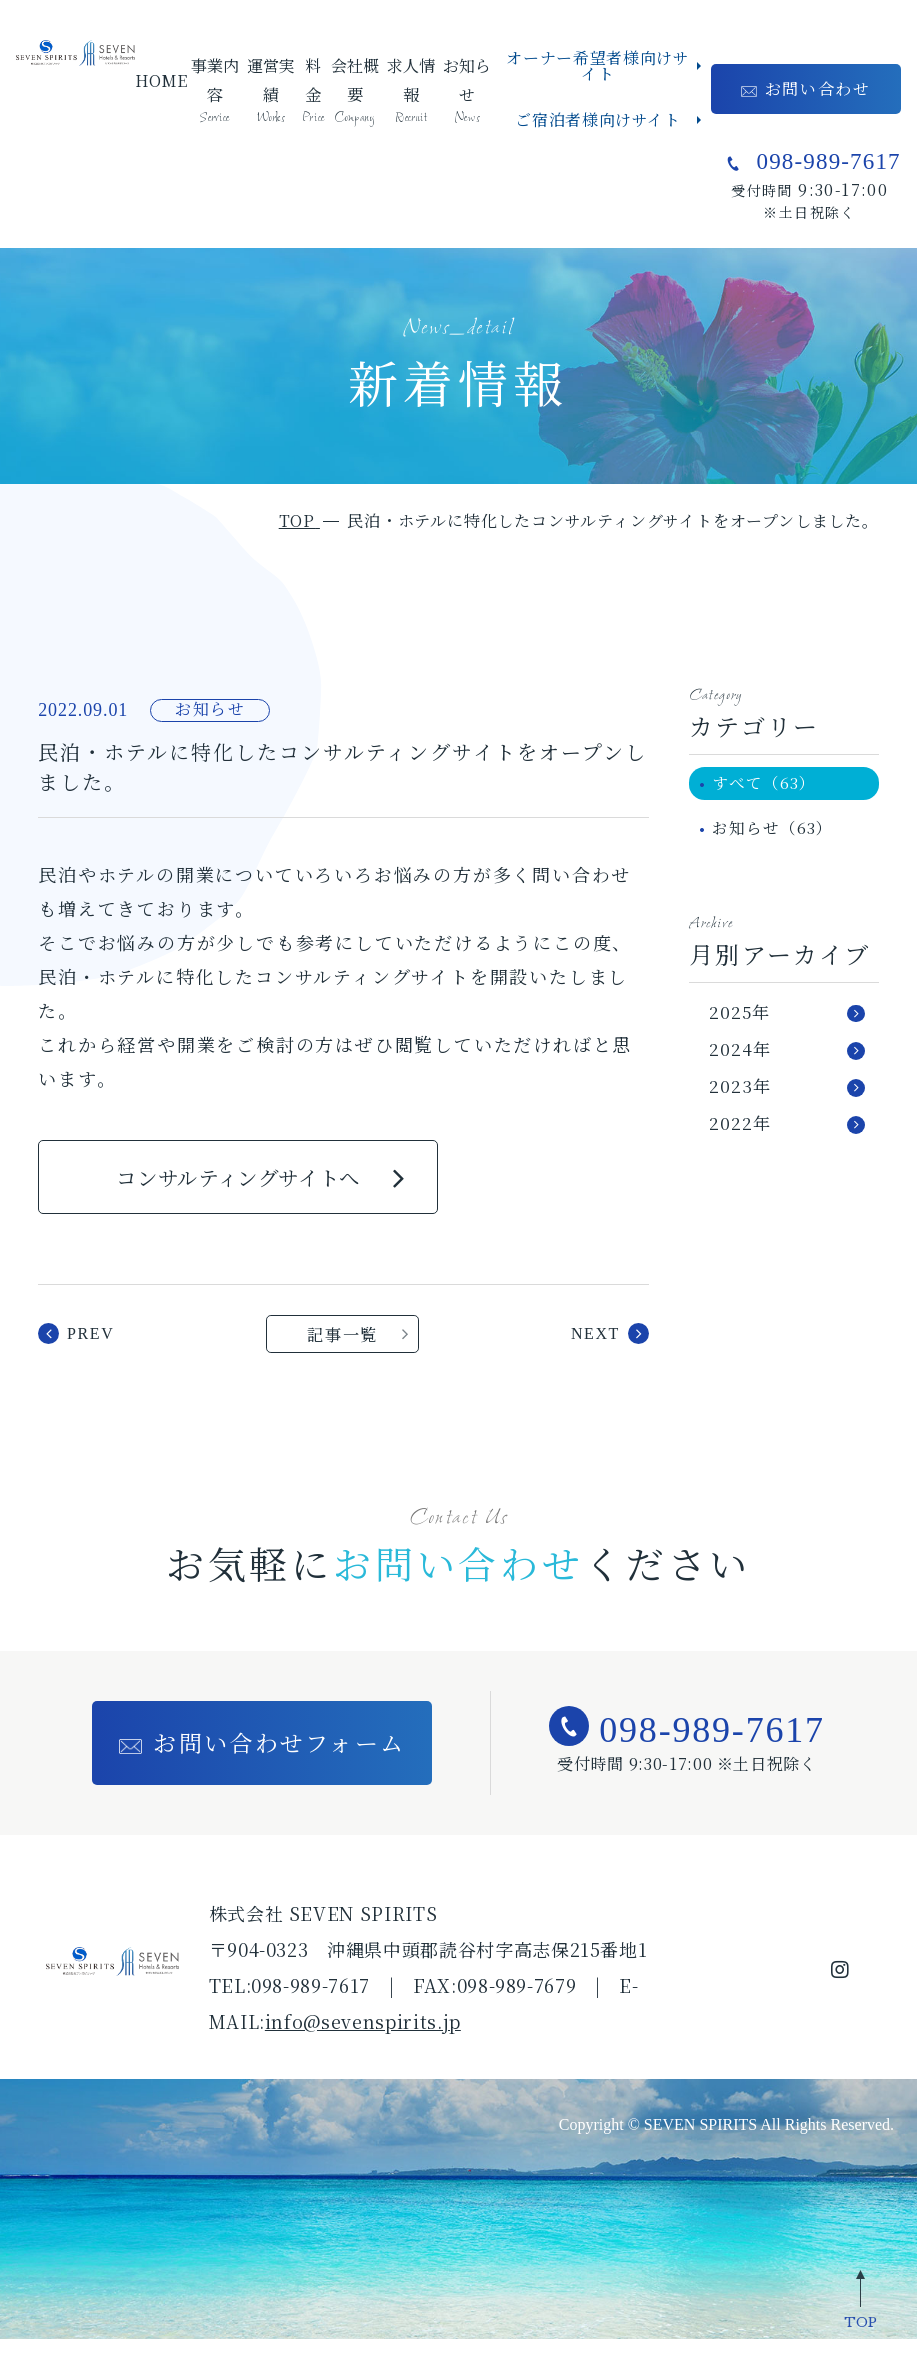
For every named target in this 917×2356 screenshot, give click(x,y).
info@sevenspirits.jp (363, 2038)
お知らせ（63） (778, 832)
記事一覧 (342, 1349)
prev (90, 1348)
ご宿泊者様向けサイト (598, 119)
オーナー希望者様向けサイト (597, 65)
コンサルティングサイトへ (238, 1182)
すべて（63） (769, 784)
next (595, 1348)
